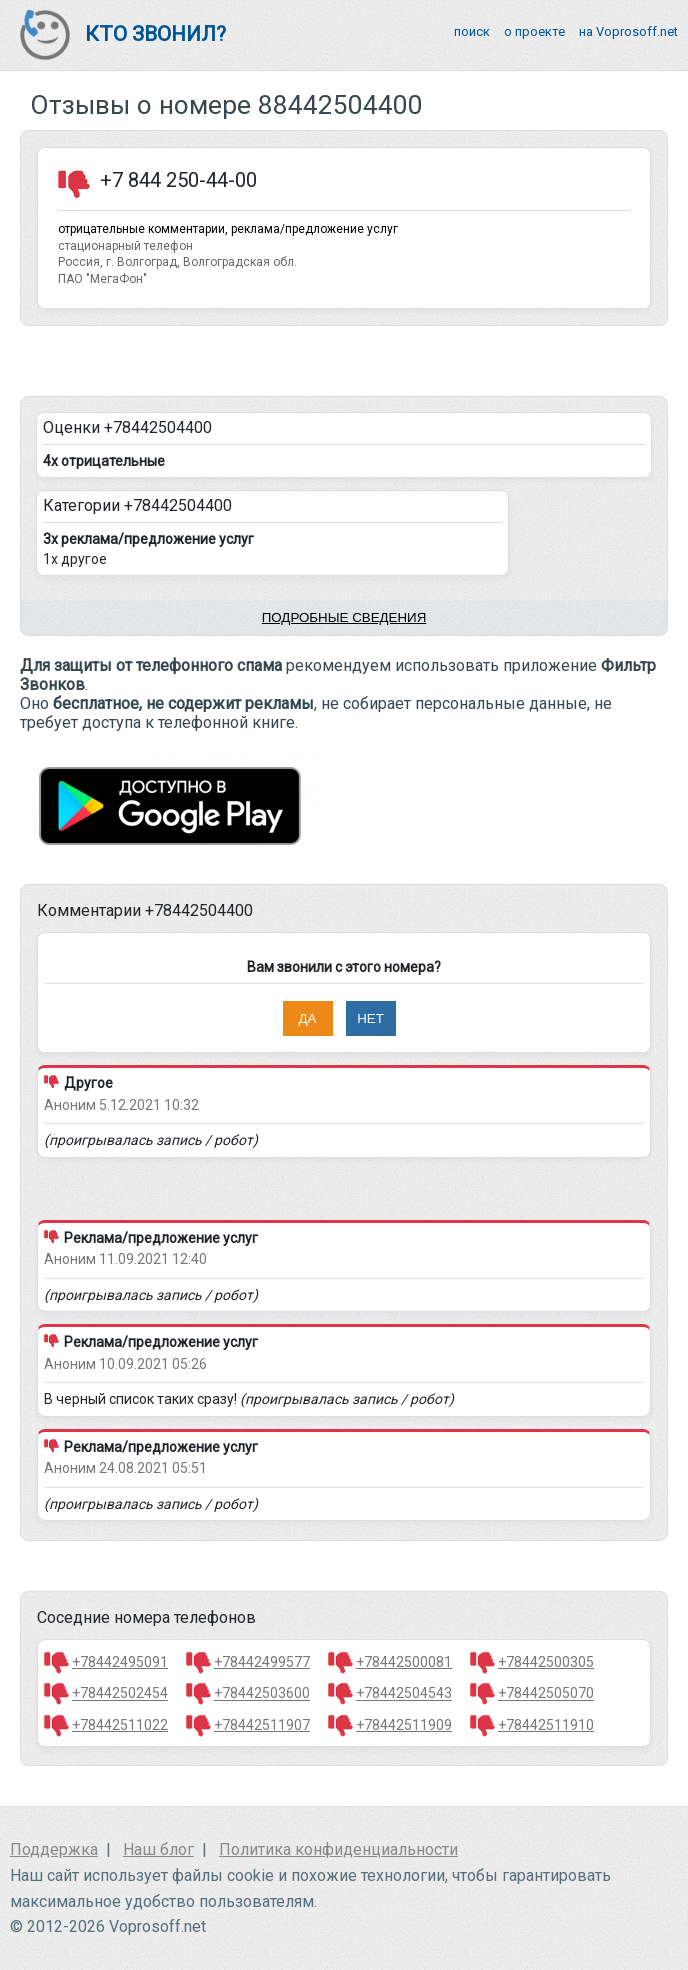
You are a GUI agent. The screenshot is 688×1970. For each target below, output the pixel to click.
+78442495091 (120, 1662)
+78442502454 (120, 1694)
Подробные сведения (344, 617)
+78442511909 (404, 1725)
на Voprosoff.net (628, 31)
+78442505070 (546, 1694)
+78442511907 (262, 1725)
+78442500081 (404, 1662)
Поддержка (54, 1849)
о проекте (534, 31)
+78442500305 (546, 1662)
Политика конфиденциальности (338, 1849)
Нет (370, 1018)
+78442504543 (404, 1694)
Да (308, 1018)
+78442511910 (546, 1725)
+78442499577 (262, 1662)
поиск (472, 31)
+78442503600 (262, 1694)
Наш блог (158, 1849)
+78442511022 (120, 1725)
